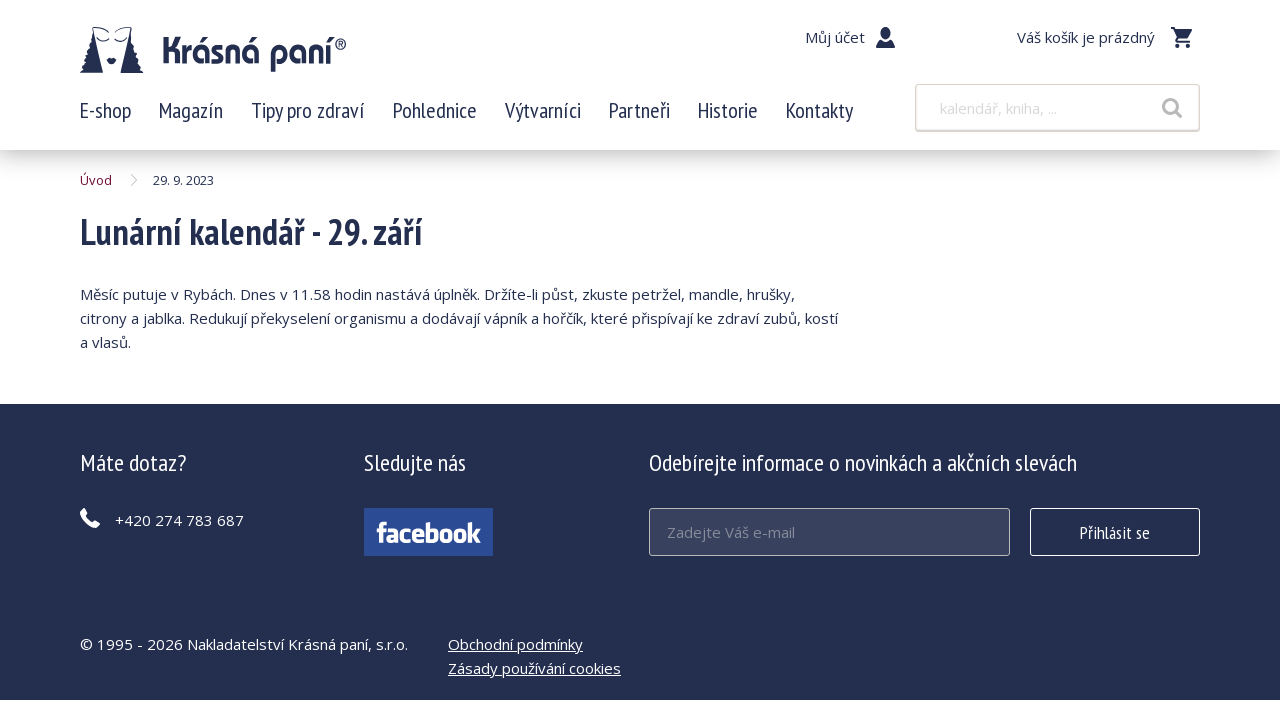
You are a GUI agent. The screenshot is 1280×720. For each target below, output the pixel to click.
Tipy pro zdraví (308, 110)
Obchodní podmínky (515, 644)
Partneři (639, 110)
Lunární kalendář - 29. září (213, 50)
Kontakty (819, 110)
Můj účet (835, 37)
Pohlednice (435, 110)
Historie (728, 110)
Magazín (191, 110)
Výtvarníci (543, 110)
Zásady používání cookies (534, 668)
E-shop (105, 110)
